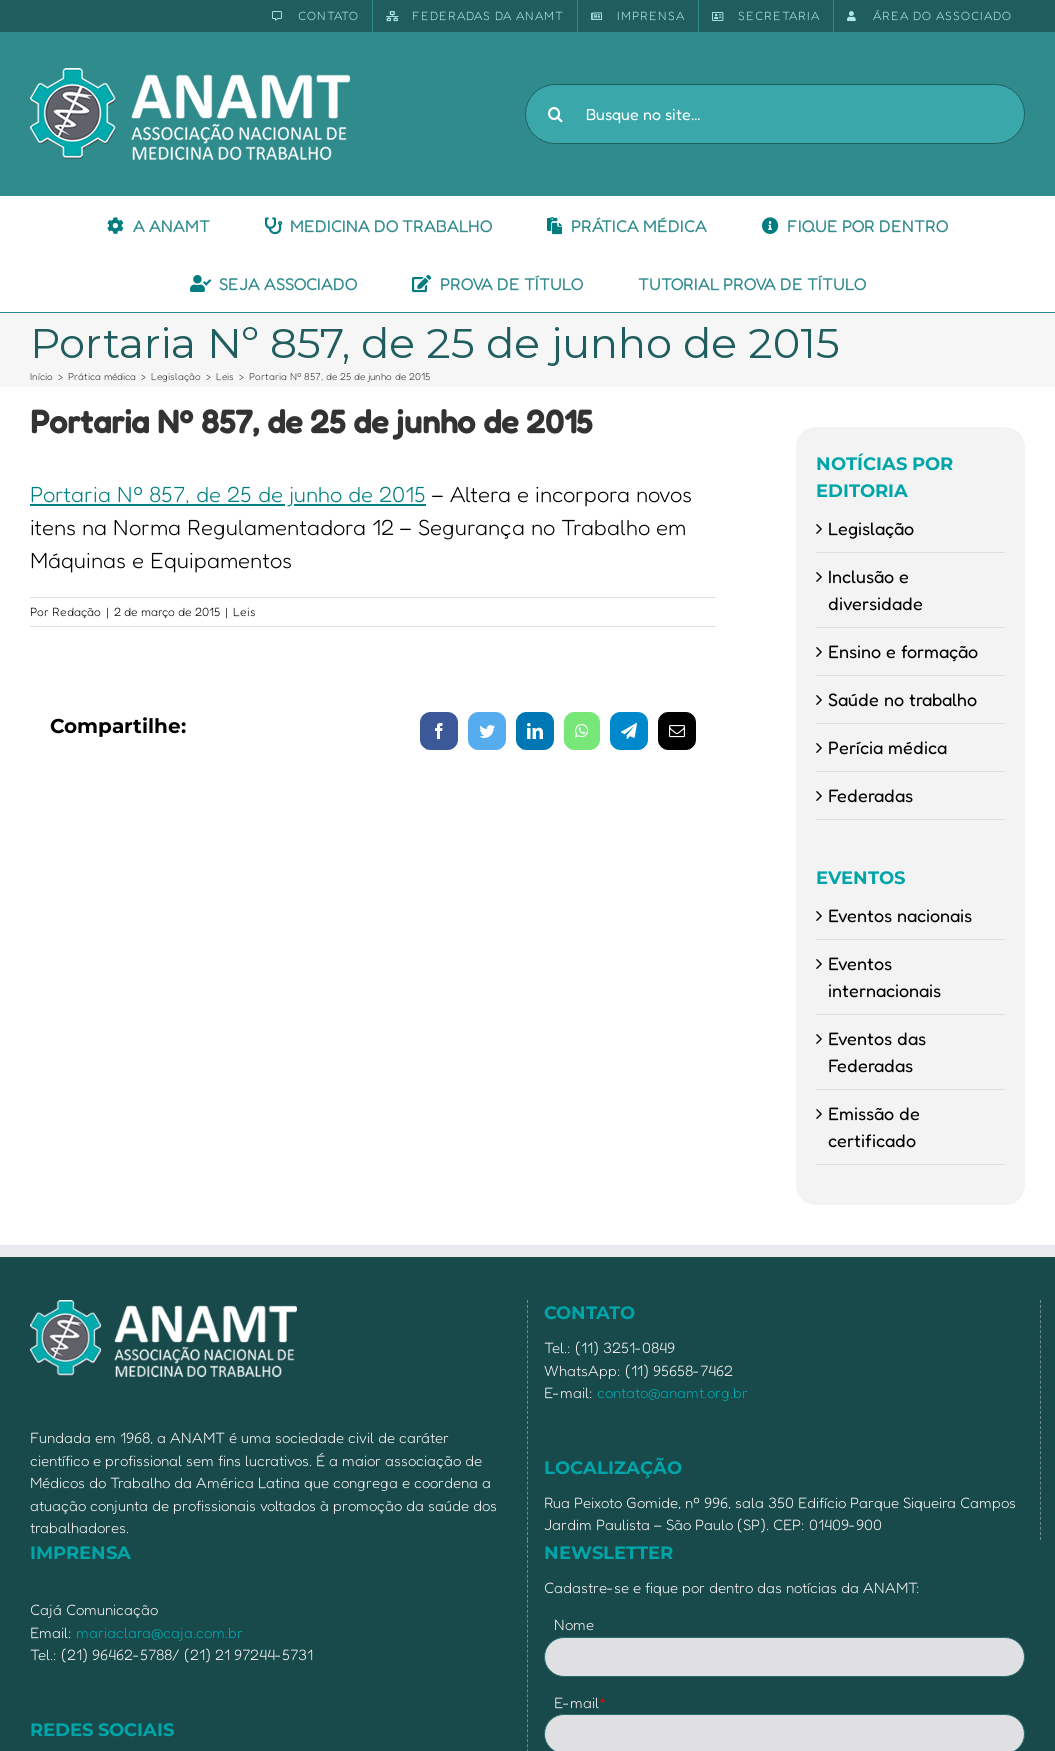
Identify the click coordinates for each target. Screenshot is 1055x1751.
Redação (76, 611)
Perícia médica (887, 747)
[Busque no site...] (775, 114)
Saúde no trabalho (902, 699)
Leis (244, 611)
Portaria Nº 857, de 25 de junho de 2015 (228, 494)
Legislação (871, 528)
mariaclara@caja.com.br (159, 1632)
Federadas (870, 795)
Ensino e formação (903, 651)
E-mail (580, 1702)
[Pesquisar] (555, 114)
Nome (574, 1624)
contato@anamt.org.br (672, 1392)
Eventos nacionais (900, 915)
